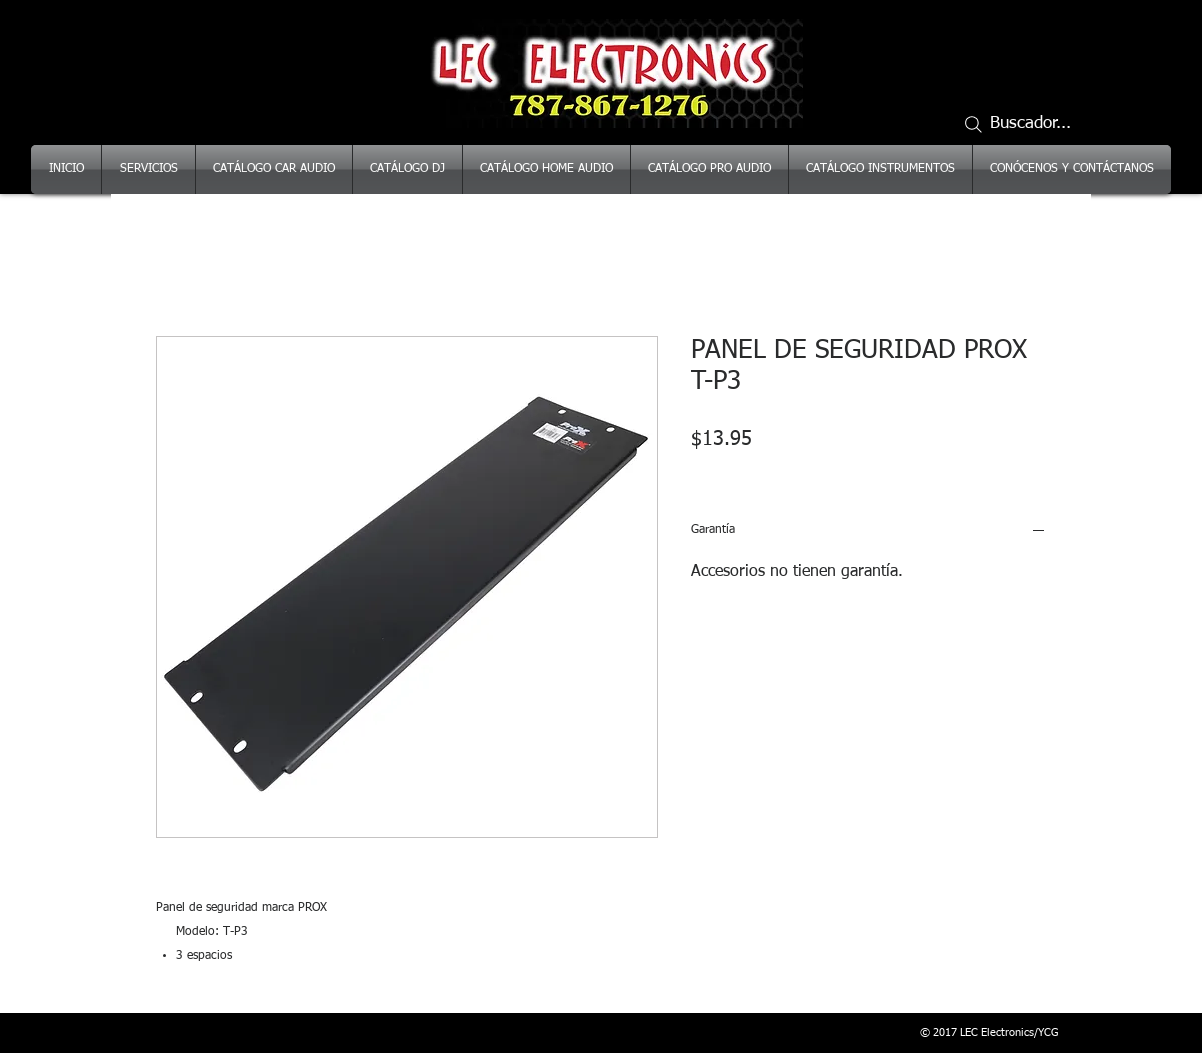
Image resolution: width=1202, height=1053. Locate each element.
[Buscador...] (1026, 124)
